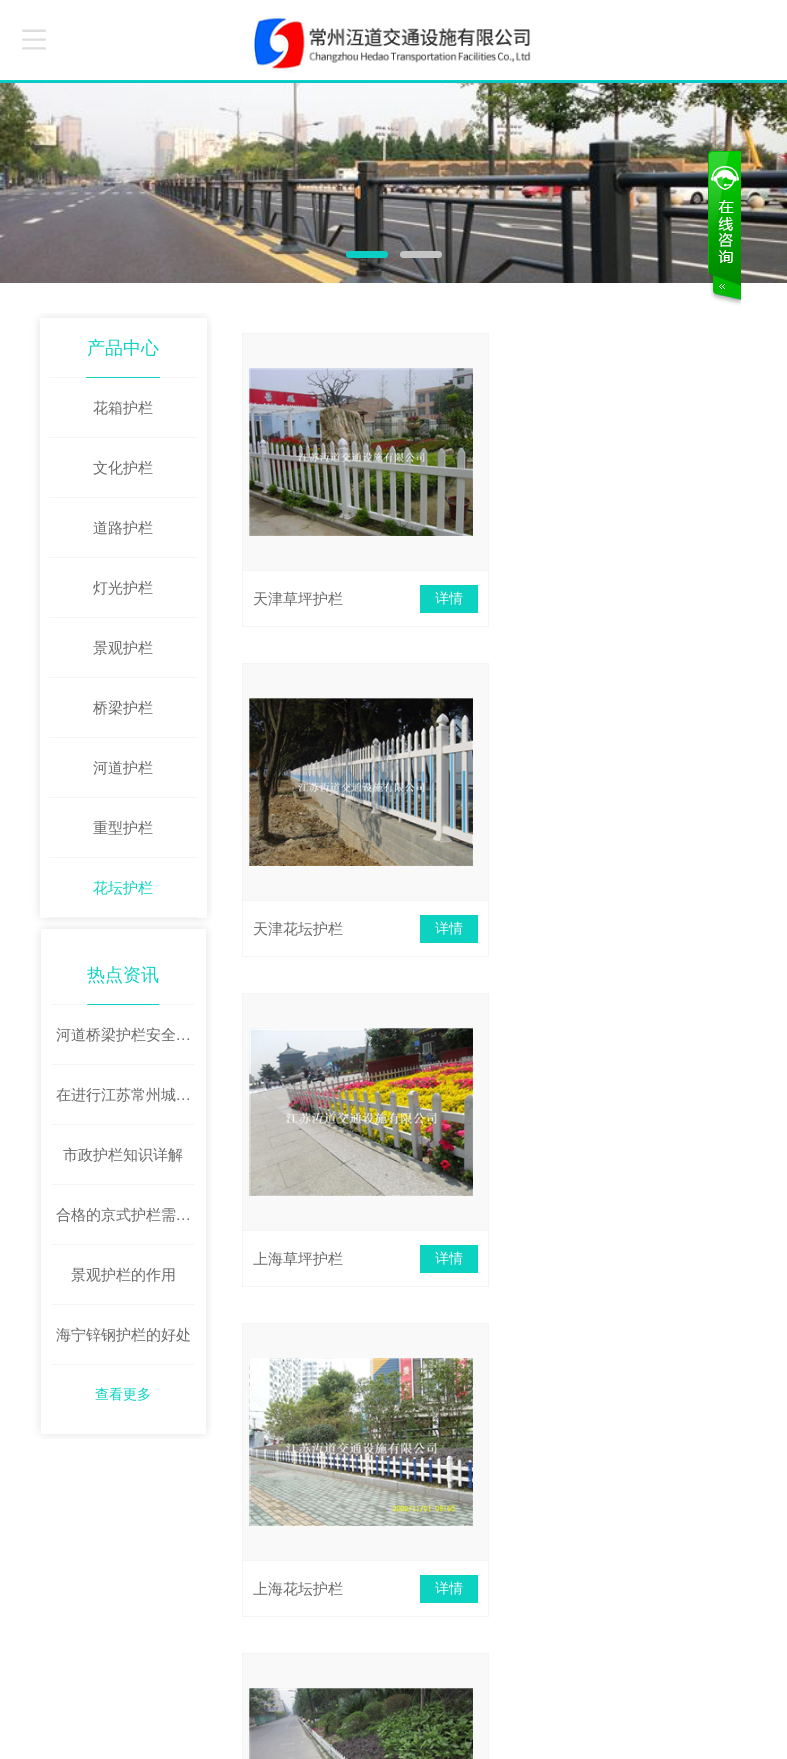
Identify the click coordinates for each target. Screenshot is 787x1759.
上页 (418, 1371)
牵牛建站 (604, 1724)
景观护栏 (123, 648)
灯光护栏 (123, 588)
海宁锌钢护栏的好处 (123, 1334)
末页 (618, 1371)
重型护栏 (123, 828)
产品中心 (123, 348)
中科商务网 (666, 1724)
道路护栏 (123, 528)
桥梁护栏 (123, 708)
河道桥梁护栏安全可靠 (123, 1045)
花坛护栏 (123, 888)
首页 (341, 1371)
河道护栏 (123, 768)
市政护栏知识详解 (123, 1154)
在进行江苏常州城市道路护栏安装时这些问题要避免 (123, 1105)
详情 (439, 598)
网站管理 (732, 1724)
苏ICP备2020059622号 (179, 1737)
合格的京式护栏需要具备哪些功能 (123, 1225)
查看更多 (123, 1393)
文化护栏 (123, 468)
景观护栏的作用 (123, 1274)
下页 (540, 1371)
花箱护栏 (123, 408)
